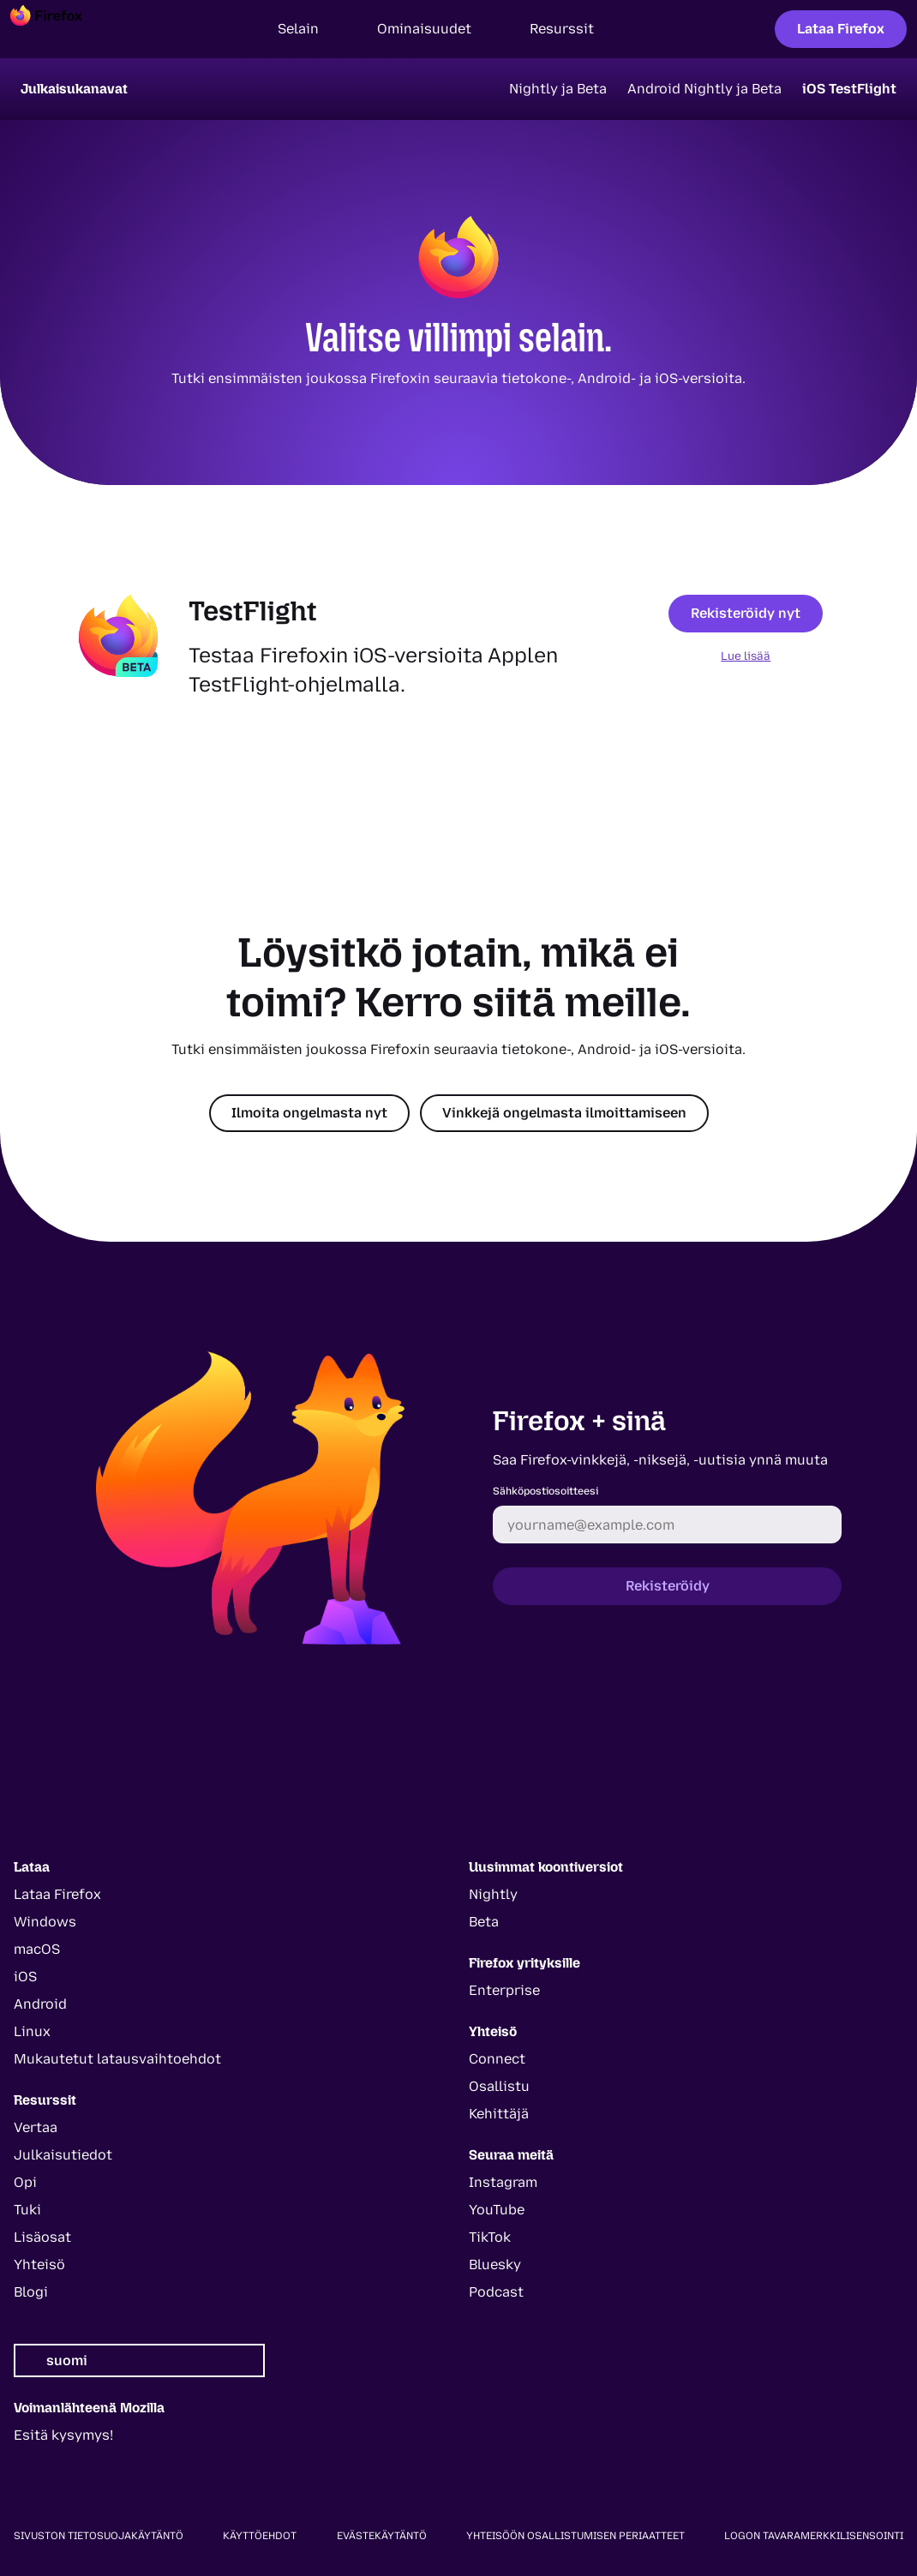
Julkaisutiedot (63, 2155)
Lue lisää (745, 655)
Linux (32, 2031)
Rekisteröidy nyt (745, 613)
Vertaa (35, 2127)
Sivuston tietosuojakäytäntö (98, 2536)
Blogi (31, 2292)
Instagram (503, 2182)
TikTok (490, 2237)
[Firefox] (61, 29)
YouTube (496, 2210)
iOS (25, 1976)
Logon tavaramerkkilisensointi (813, 2536)
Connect (497, 2059)
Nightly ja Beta (558, 89)
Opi (25, 2182)
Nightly (493, 1894)
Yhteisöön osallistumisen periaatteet (575, 2536)
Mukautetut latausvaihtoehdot (117, 2059)
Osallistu (499, 2086)
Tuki (27, 2210)
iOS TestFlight (849, 89)
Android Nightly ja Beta (704, 89)
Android (40, 2004)
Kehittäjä (499, 2114)
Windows (45, 1922)
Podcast (496, 2292)
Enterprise (504, 1990)
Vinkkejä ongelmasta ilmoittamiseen (564, 1113)
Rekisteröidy (668, 1586)
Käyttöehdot (260, 2536)
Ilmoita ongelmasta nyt (309, 1113)
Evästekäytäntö (382, 2536)
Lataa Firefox (840, 29)
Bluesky (495, 2264)
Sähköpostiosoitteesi (545, 1491)
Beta (484, 1922)
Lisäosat (42, 2237)
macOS (37, 1949)
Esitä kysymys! (63, 2435)
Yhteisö (39, 2264)
